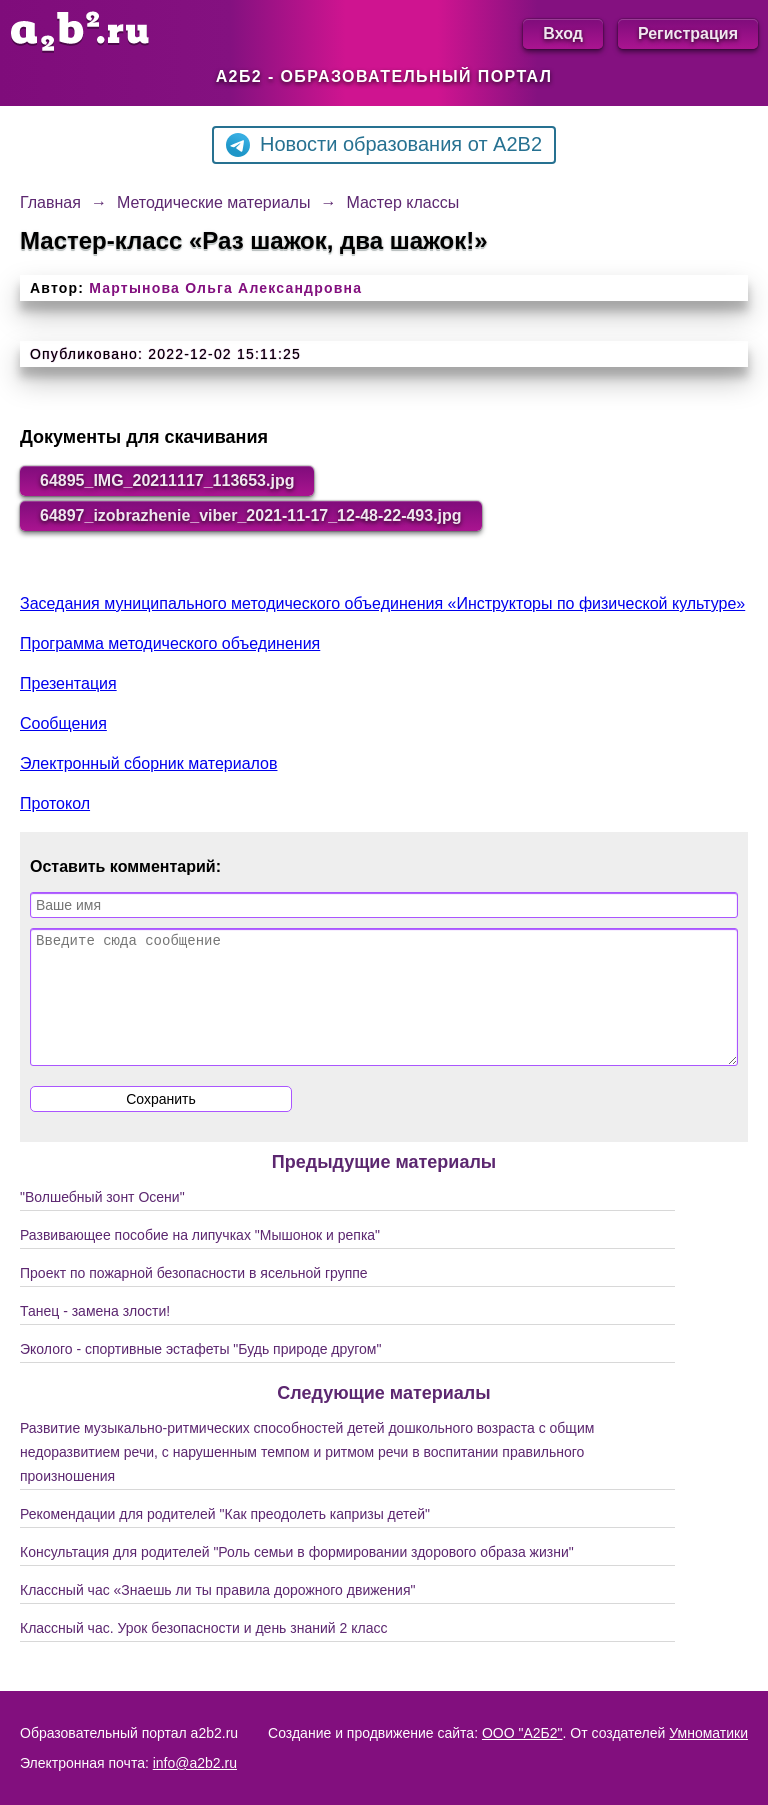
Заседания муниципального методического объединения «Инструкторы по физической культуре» (382, 603)
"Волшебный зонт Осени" (102, 1221)
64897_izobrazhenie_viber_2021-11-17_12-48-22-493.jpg (251, 515)
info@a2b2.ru (195, 1763)
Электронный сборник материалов (148, 763)
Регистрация (688, 33)
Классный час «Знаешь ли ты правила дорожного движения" (217, 1614)
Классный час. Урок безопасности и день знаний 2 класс (203, 1652)
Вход (563, 33)
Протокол (55, 803)
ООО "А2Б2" (522, 1733)
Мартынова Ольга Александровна (225, 288)
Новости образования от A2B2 (384, 145)
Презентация (68, 683)
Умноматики (708, 1733)
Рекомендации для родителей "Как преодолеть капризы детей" (225, 1538)
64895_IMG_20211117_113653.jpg (167, 480)
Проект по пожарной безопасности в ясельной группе (194, 1297)
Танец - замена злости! (95, 1335)
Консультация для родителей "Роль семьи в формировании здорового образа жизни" (297, 1576)
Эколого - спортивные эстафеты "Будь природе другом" (200, 1373)
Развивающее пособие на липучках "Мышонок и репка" (200, 1259)
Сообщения (63, 723)
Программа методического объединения (170, 643)
